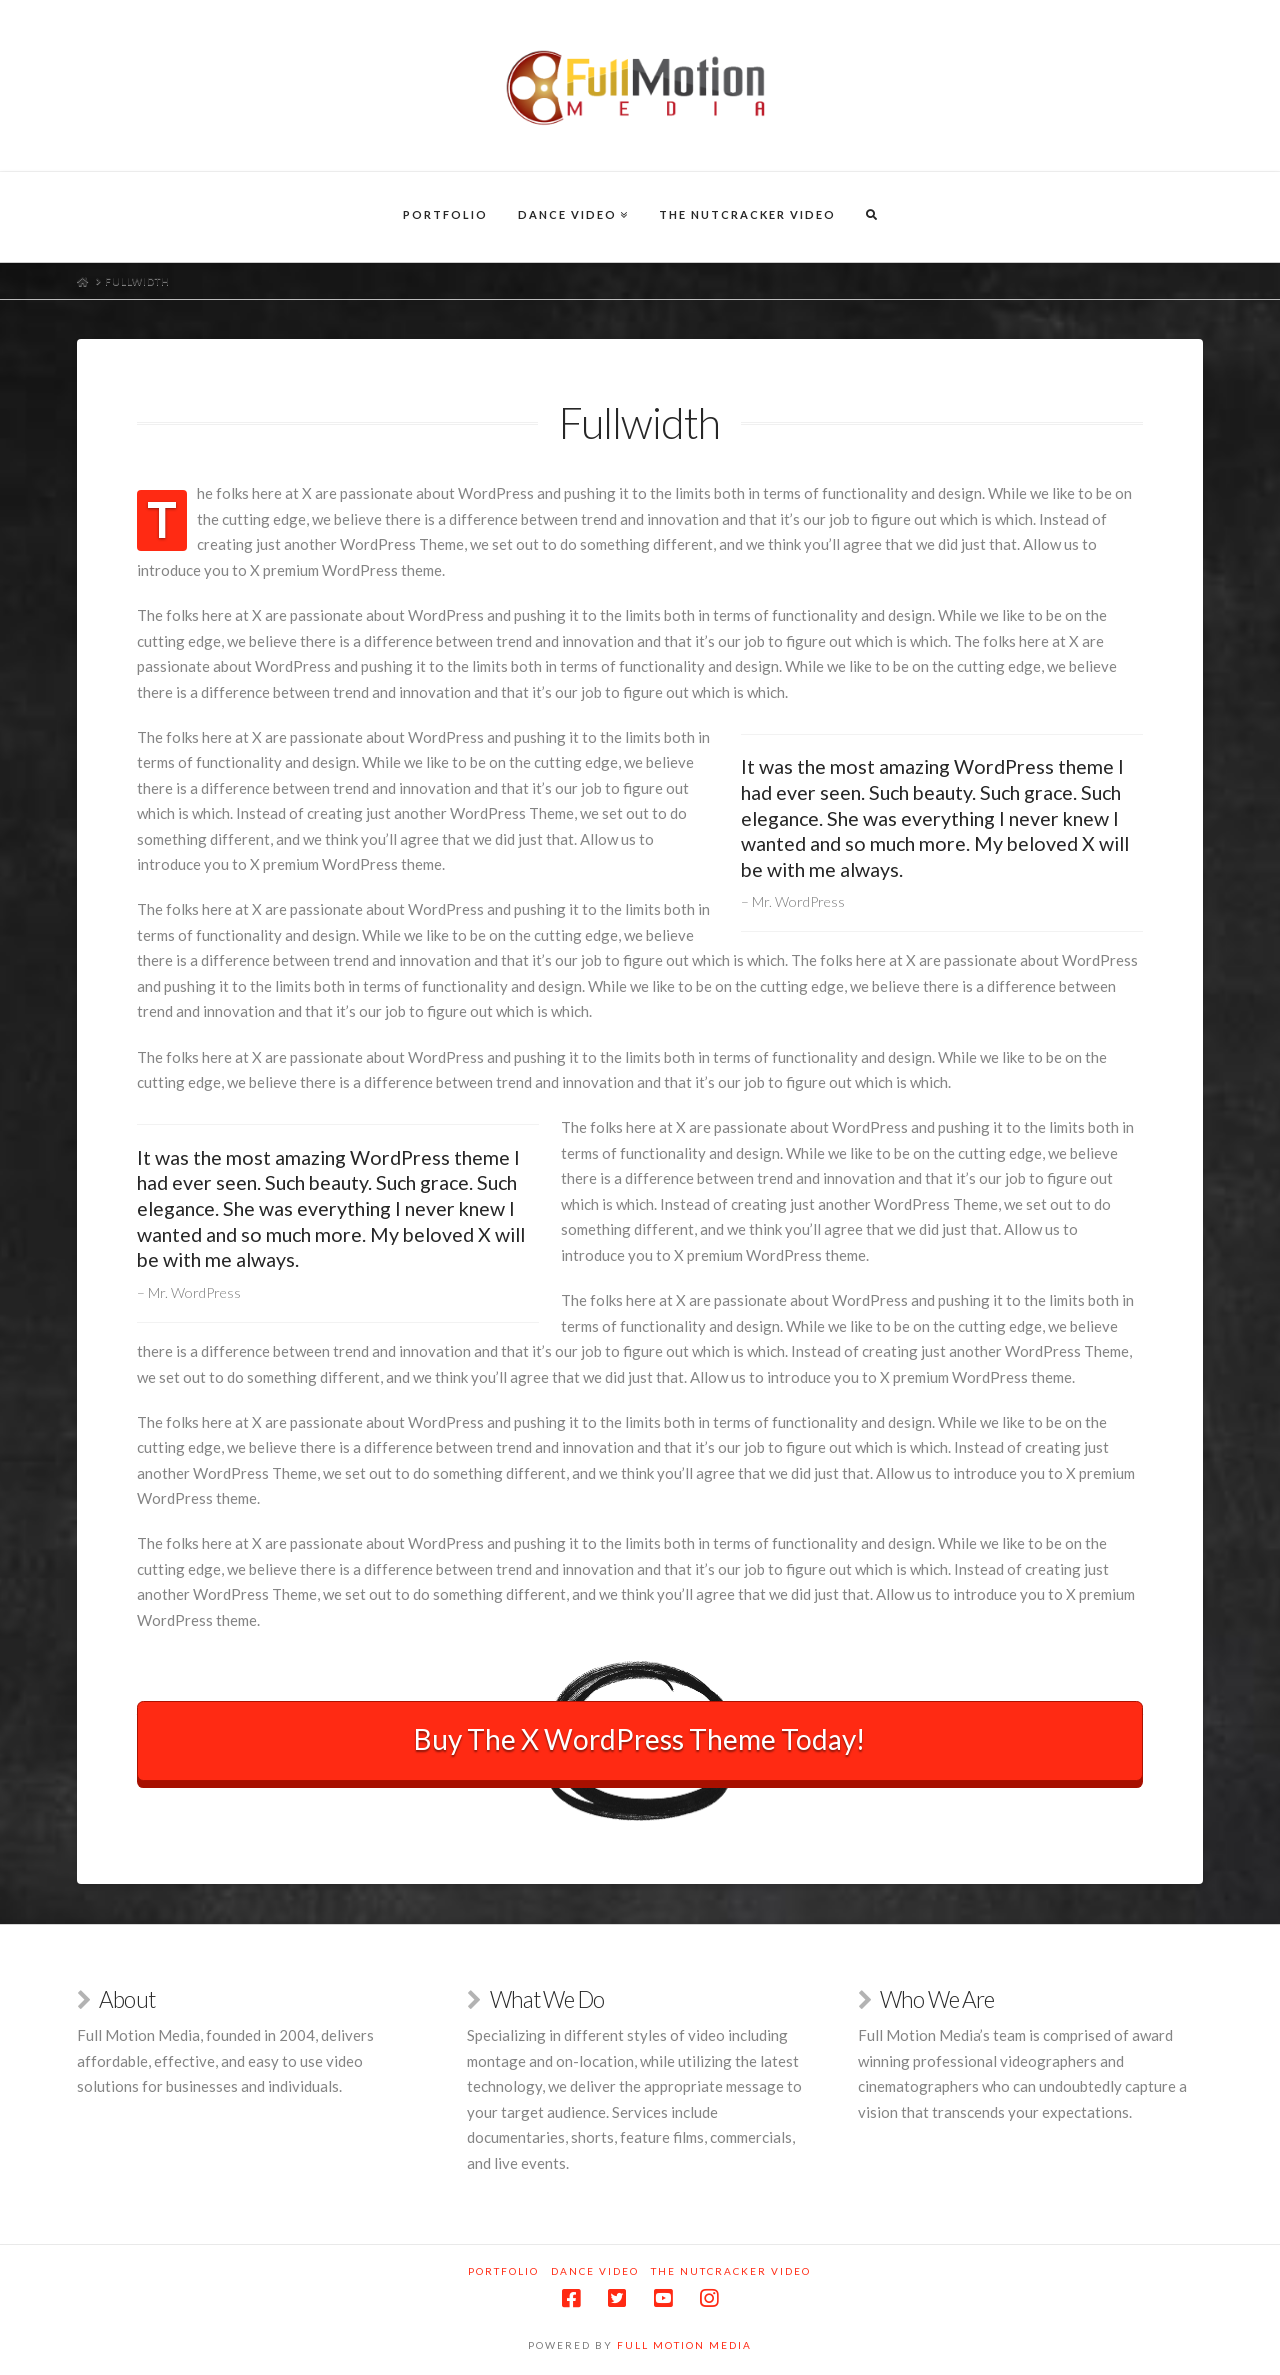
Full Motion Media (684, 2345)
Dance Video (595, 2271)
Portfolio (503, 2271)
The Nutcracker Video (731, 2271)
